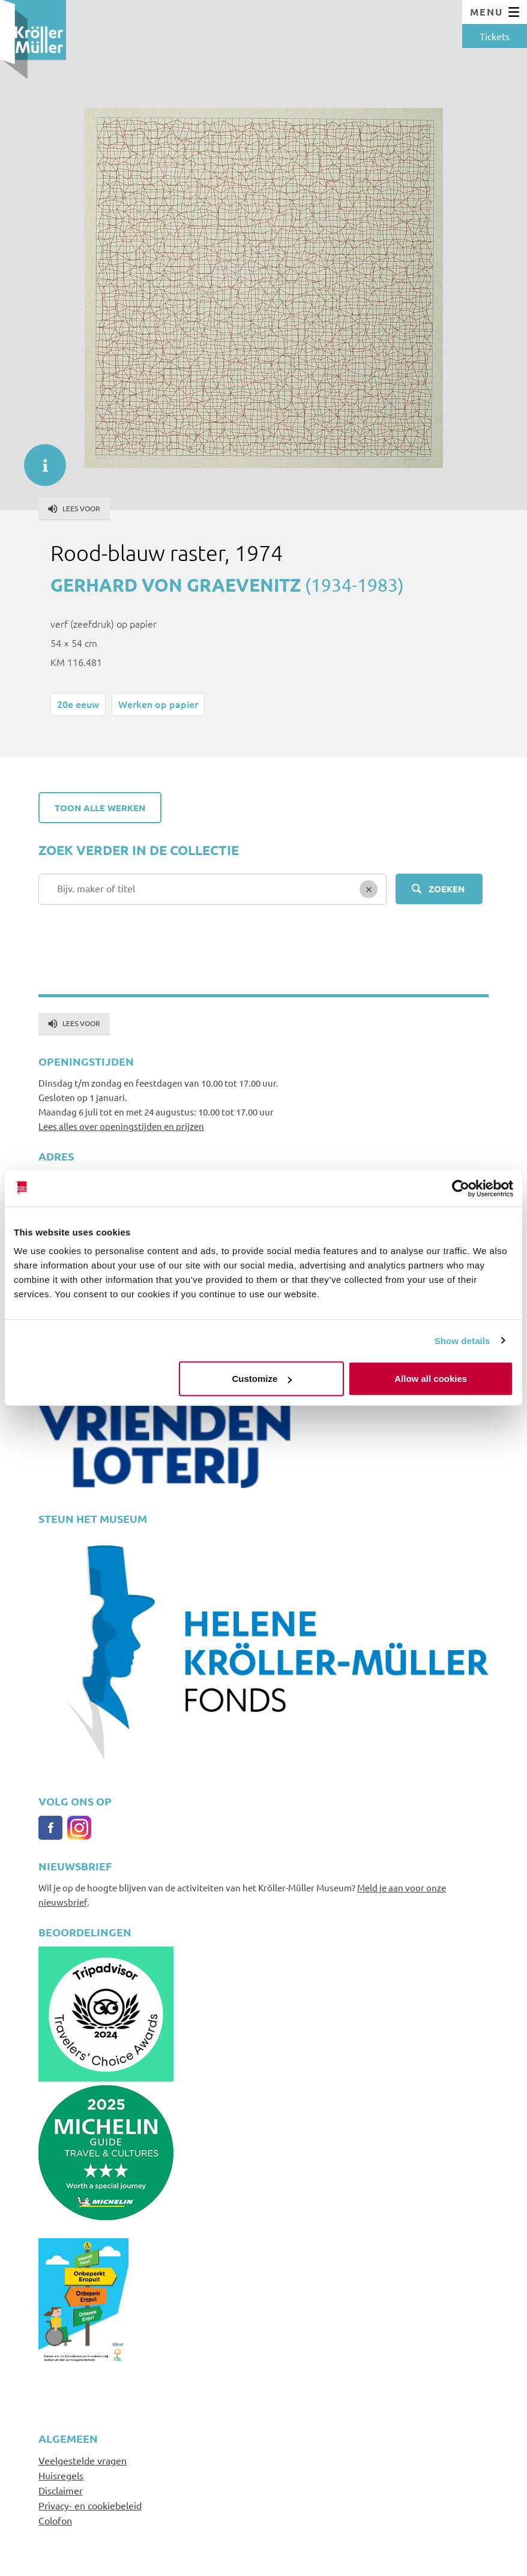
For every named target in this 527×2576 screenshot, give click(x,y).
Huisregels (60, 2475)
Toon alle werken (100, 808)
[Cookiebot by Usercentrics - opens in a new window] (460, 1188)
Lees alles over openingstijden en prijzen (121, 1126)
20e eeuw (78, 703)
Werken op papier (158, 703)
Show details (462, 1340)
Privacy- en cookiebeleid (90, 2505)
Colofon (55, 2520)
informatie (39, 459)
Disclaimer (60, 2490)
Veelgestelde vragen (82, 2460)
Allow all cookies (430, 1379)
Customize (262, 1379)
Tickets (495, 36)
